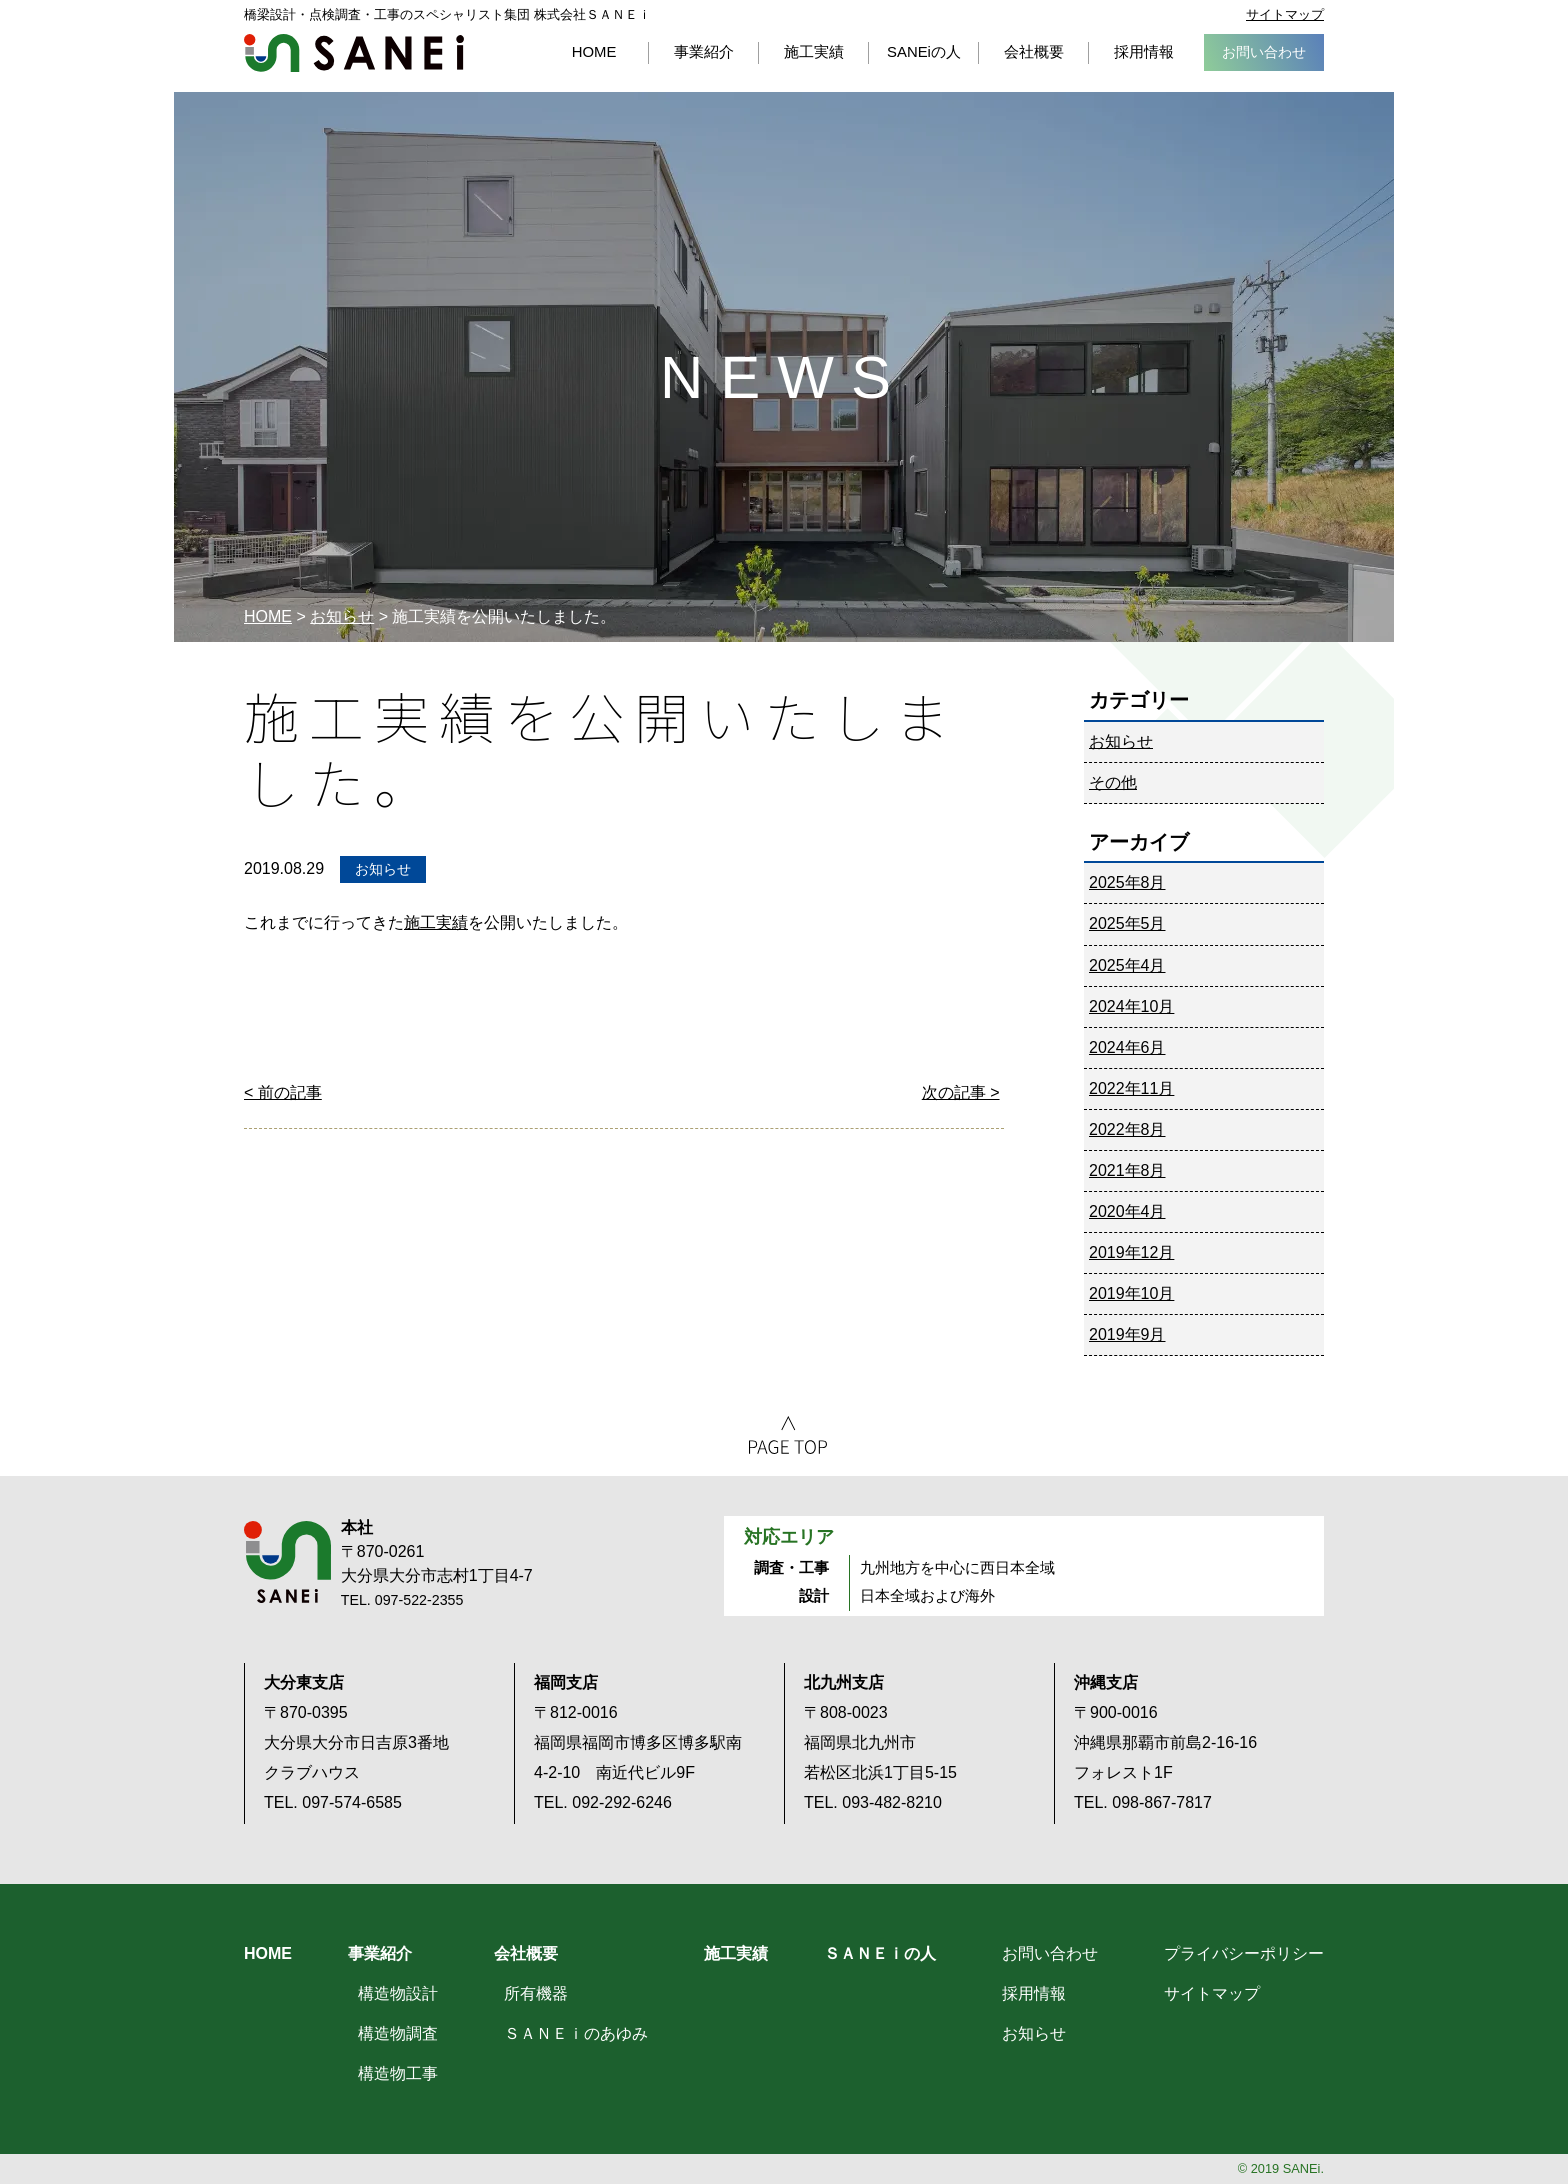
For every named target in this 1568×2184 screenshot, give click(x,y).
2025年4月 (1127, 965)
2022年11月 (1131, 1088)
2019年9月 (1127, 1334)
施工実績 (436, 922)
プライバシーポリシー (1244, 1953)
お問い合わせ (1050, 1953)
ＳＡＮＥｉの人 (880, 1953)
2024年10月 (1131, 1006)
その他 (1113, 782)
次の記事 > (961, 1092)
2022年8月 (1127, 1129)
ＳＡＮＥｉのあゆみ (576, 2033)
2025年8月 (1127, 882)
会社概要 (526, 1953)
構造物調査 (398, 2033)
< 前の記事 (283, 1092)
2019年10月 (1131, 1293)
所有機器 (536, 1993)
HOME (268, 616)
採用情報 (1034, 1993)
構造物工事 (398, 2073)
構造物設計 (398, 1993)
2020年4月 (1127, 1211)
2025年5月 (1127, 923)
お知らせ (342, 616)
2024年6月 (1127, 1047)
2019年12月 (1131, 1252)
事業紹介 (380, 1953)
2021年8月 (1127, 1170)
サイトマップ (1285, 14)
